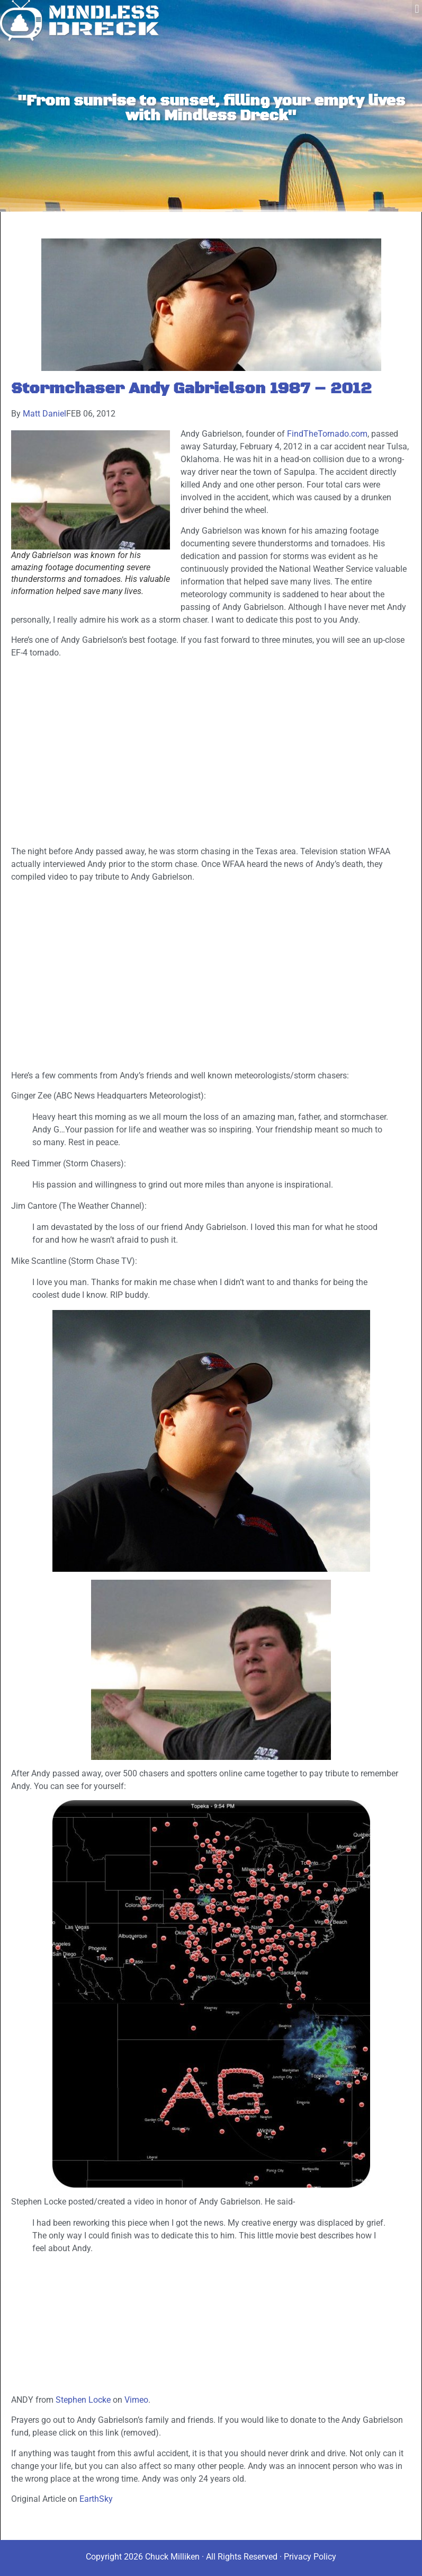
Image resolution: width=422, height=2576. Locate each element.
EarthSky (96, 2499)
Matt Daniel (44, 414)
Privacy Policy (310, 2557)
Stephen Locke (83, 2400)
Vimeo (136, 2400)
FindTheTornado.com (327, 434)
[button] (417, 8)
